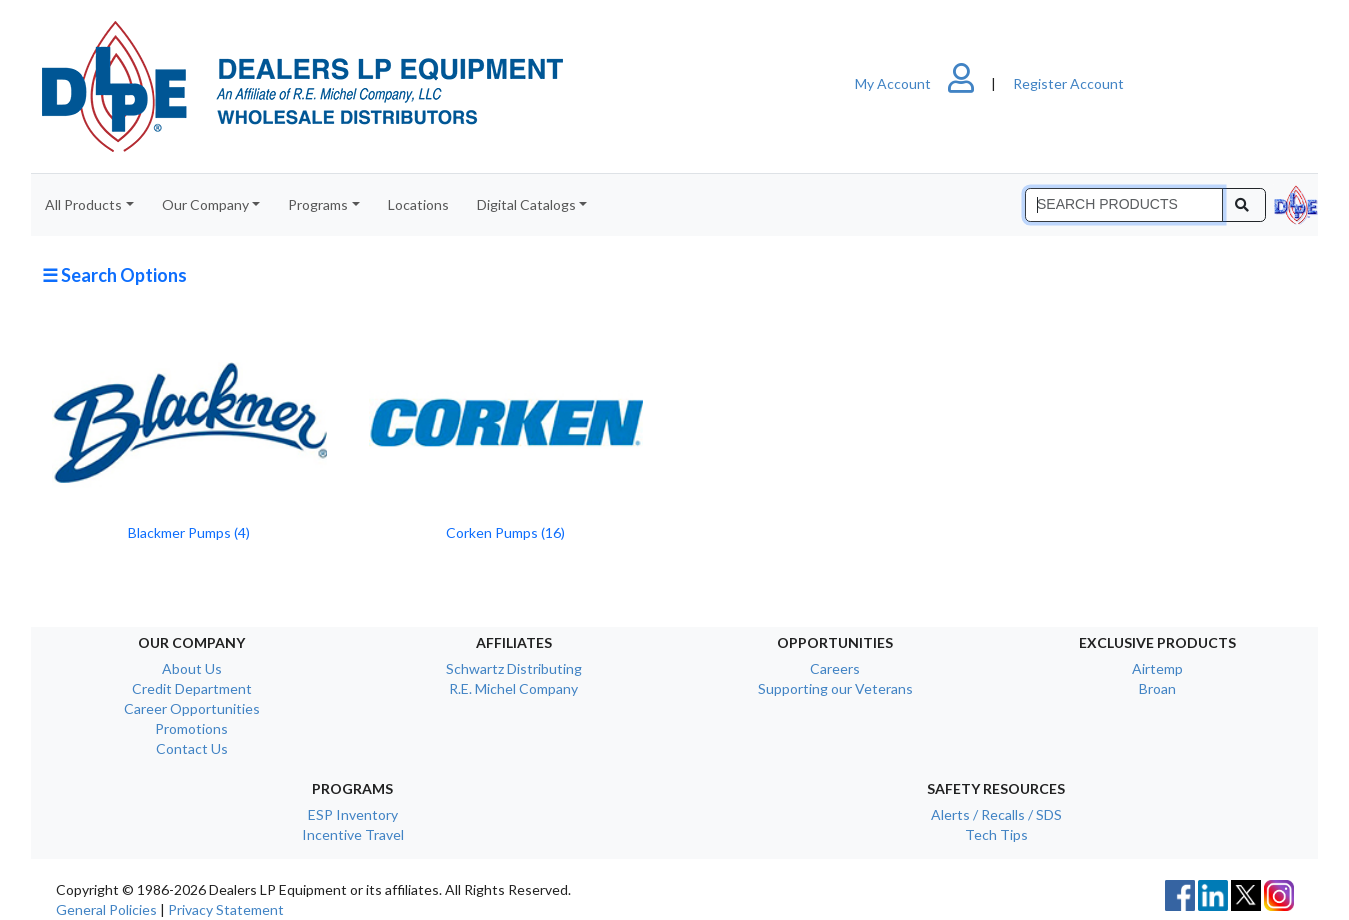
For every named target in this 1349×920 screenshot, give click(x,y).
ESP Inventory (353, 814)
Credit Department (192, 688)
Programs (318, 204)
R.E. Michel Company (513, 688)
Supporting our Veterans (835, 688)
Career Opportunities (192, 708)
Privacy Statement (226, 909)
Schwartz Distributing (514, 668)
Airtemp (1157, 668)
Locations (418, 204)
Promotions (191, 728)
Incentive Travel (353, 834)
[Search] (1124, 205)
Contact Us (192, 748)
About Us (192, 668)
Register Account (1068, 83)
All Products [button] (83, 204)
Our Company (205, 204)
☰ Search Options (114, 275)
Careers (835, 668)
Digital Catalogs (526, 204)
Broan (1157, 688)
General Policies (106, 909)
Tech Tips (996, 834)
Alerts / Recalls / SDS (996, 814)
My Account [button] (923, 83)
